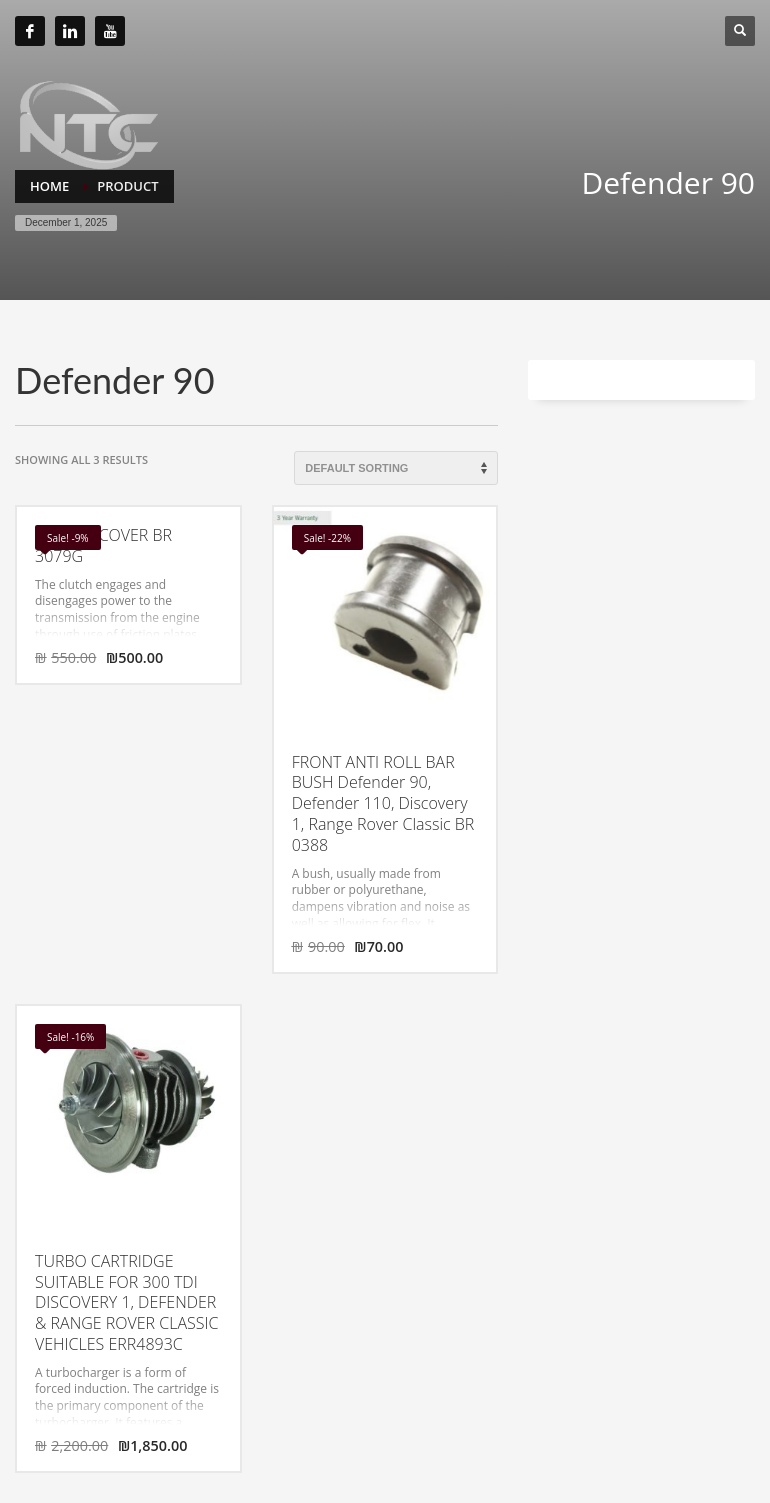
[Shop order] (396, 468)
